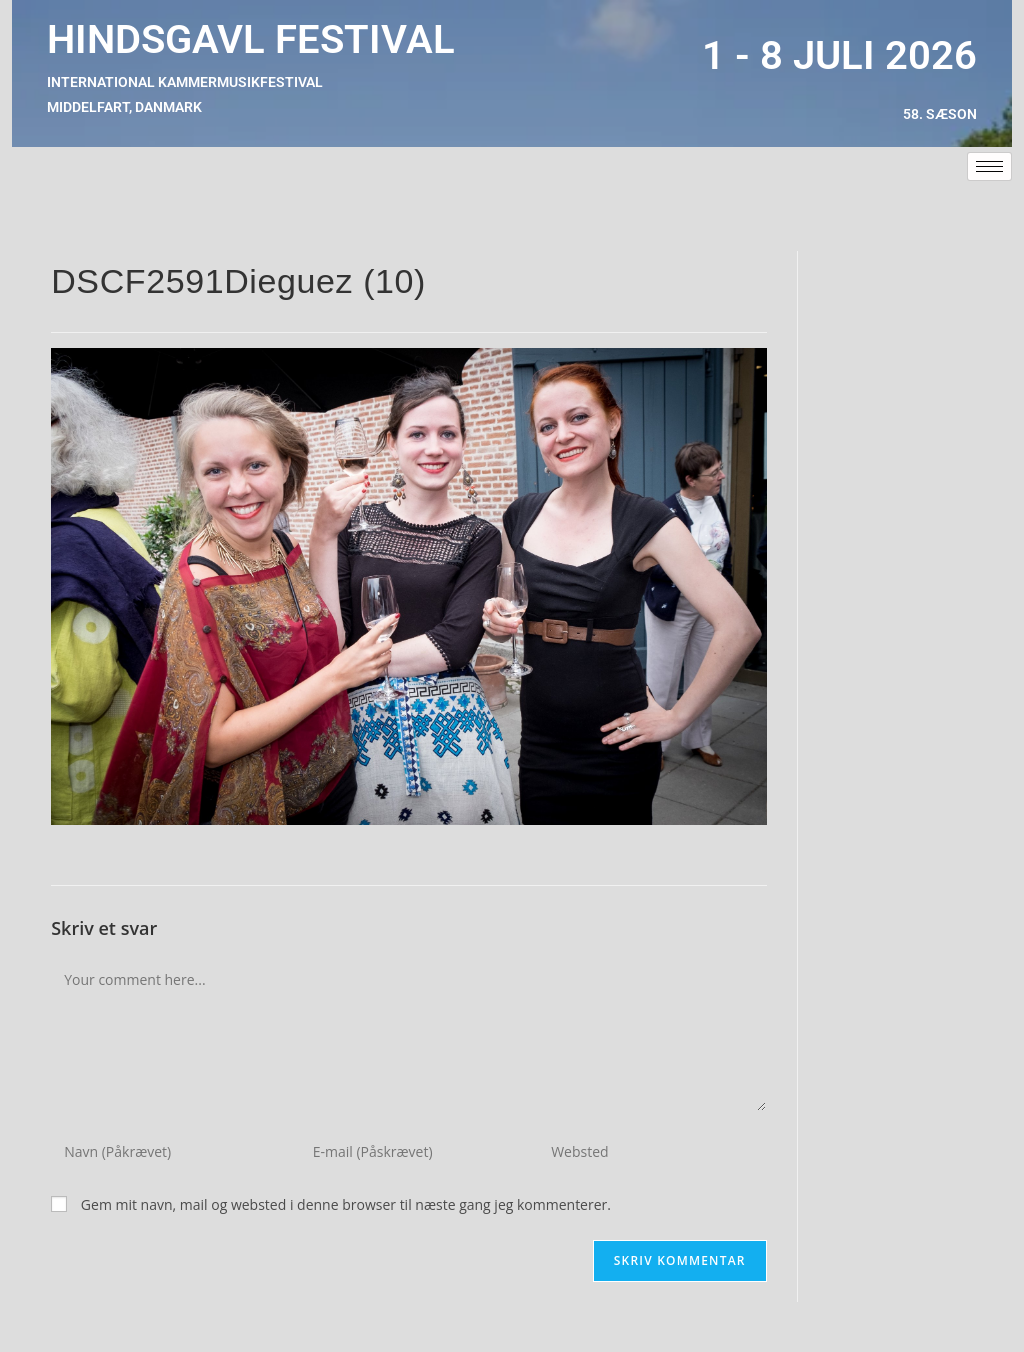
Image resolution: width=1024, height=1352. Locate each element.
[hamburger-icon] (989, 166)
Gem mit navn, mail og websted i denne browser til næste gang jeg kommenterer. (346, 1204)
